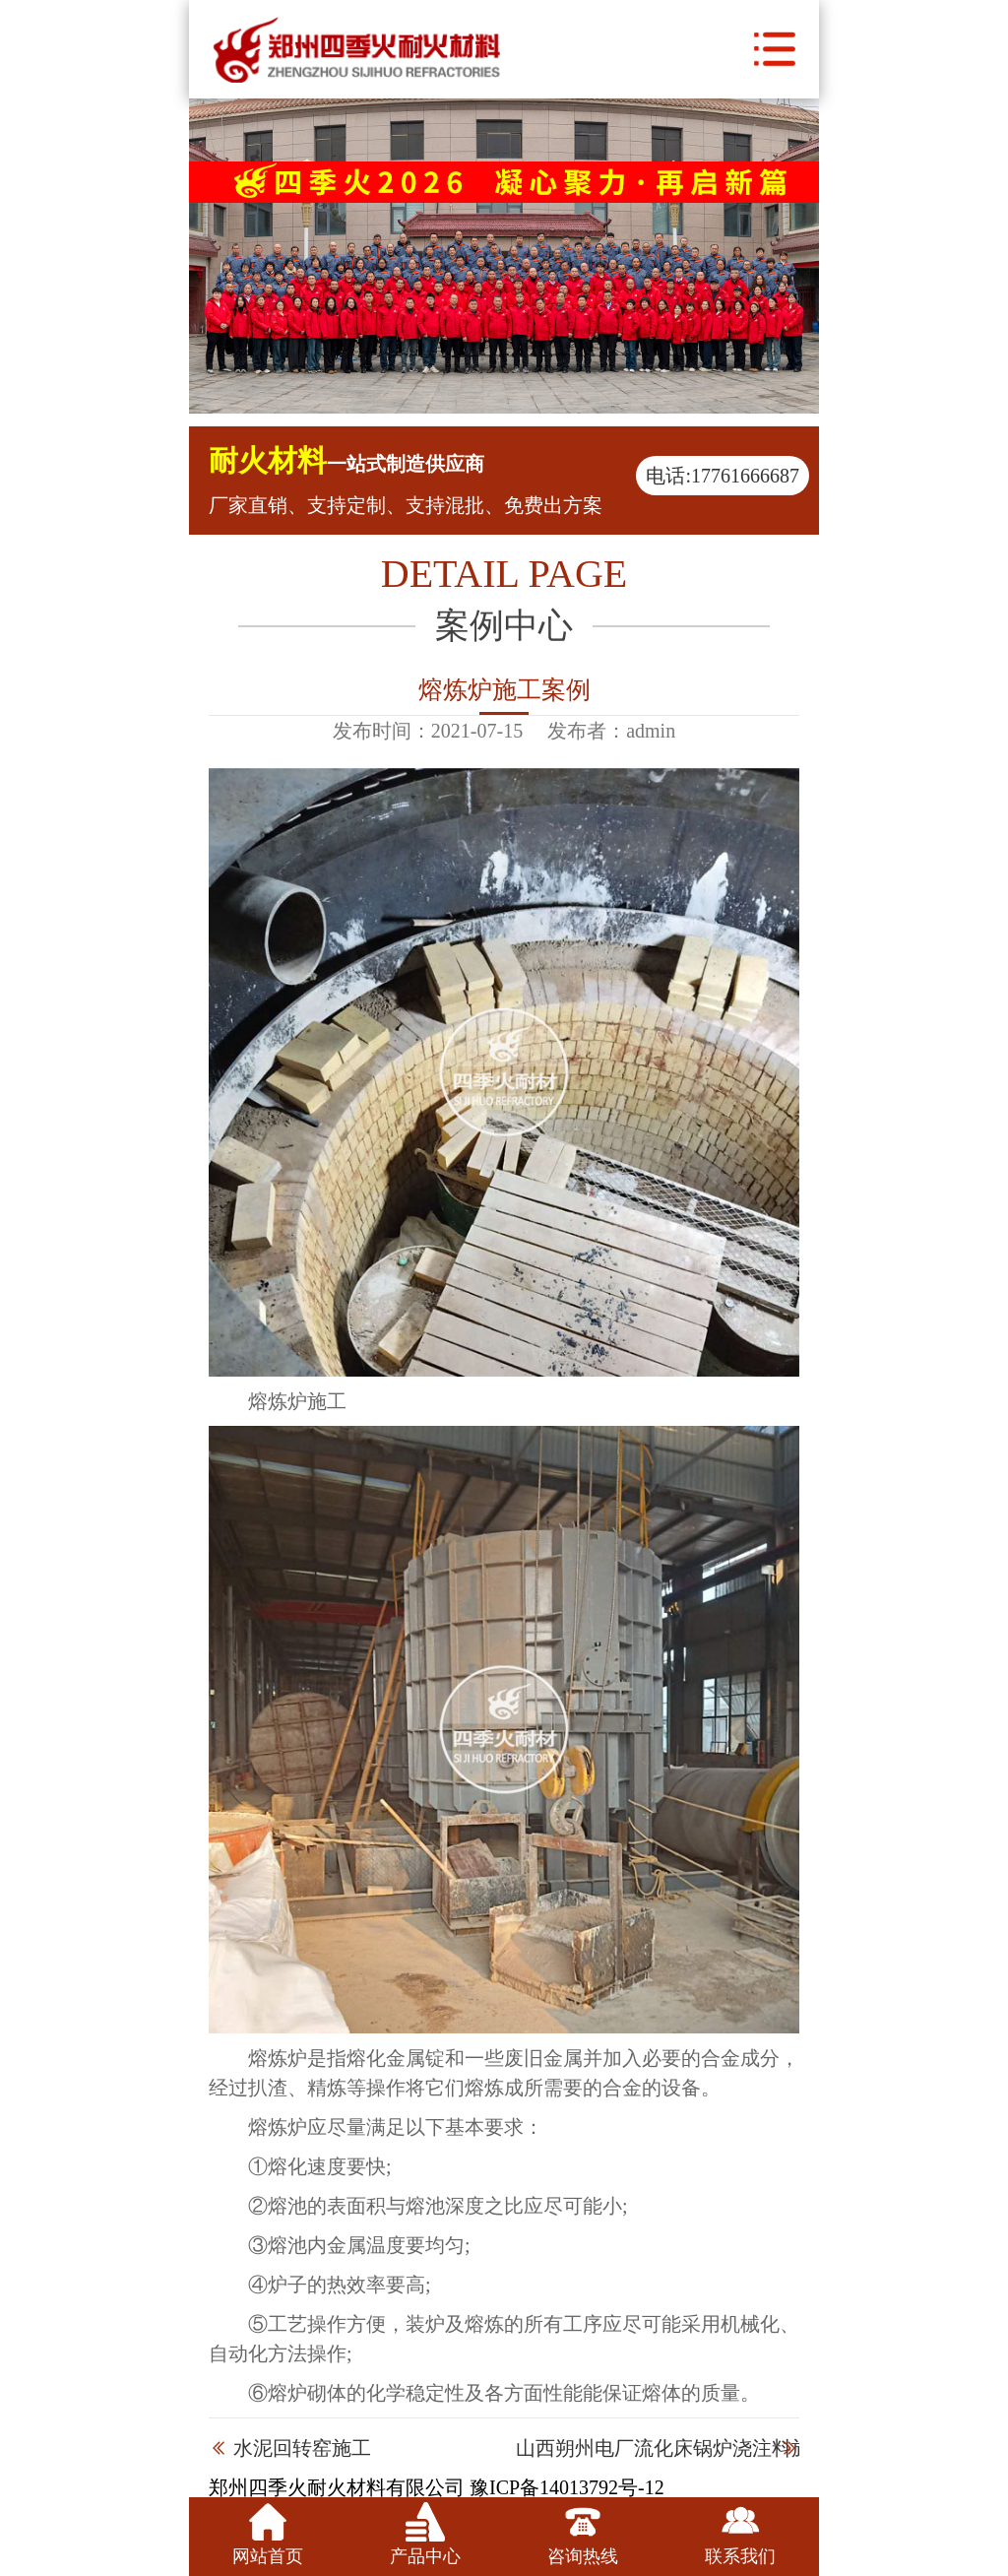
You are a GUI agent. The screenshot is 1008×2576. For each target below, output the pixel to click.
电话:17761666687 (722, 475)
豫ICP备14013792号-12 (567, 2487)
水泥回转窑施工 (302, 2448)
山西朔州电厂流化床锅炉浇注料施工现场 (693, 2448)
